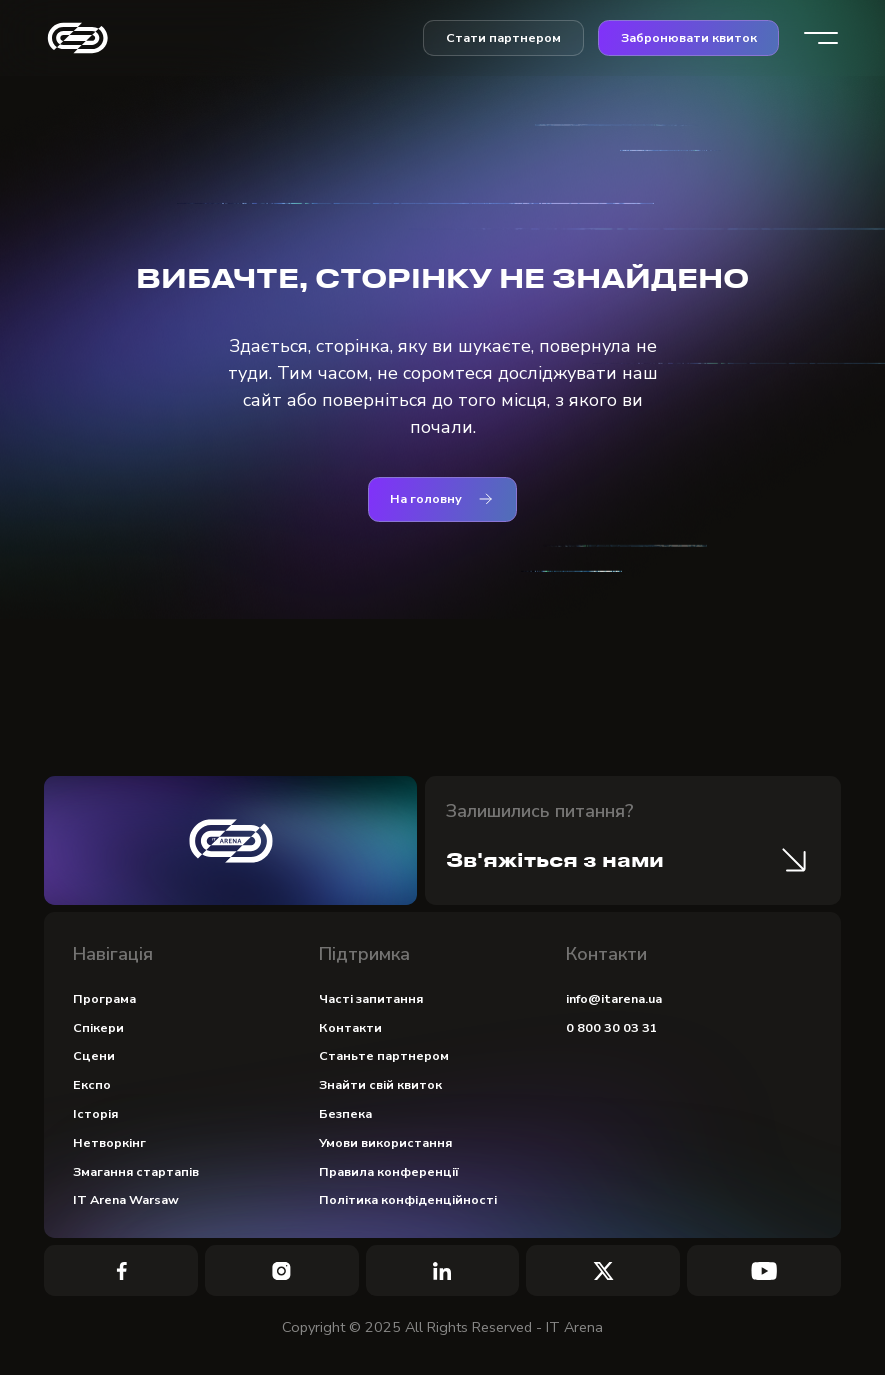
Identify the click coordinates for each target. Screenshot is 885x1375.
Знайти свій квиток (380, 1084)
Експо (92, 1084)
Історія (95, 1113)
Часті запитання (371, 998)
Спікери (98, 1027)
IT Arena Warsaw (126, 1199)
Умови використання (385, 1142)
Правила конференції (389, 1171)
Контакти (350, 1027)
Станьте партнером (384, 1055)
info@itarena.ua (614, 998)
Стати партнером (503, 37)
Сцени (94, 1055)
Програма (104, 998)
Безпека (345, 1113)
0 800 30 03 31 (612, 1027)
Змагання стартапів (136, 1171)
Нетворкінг (109, 1142)
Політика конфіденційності (408, 1199)
